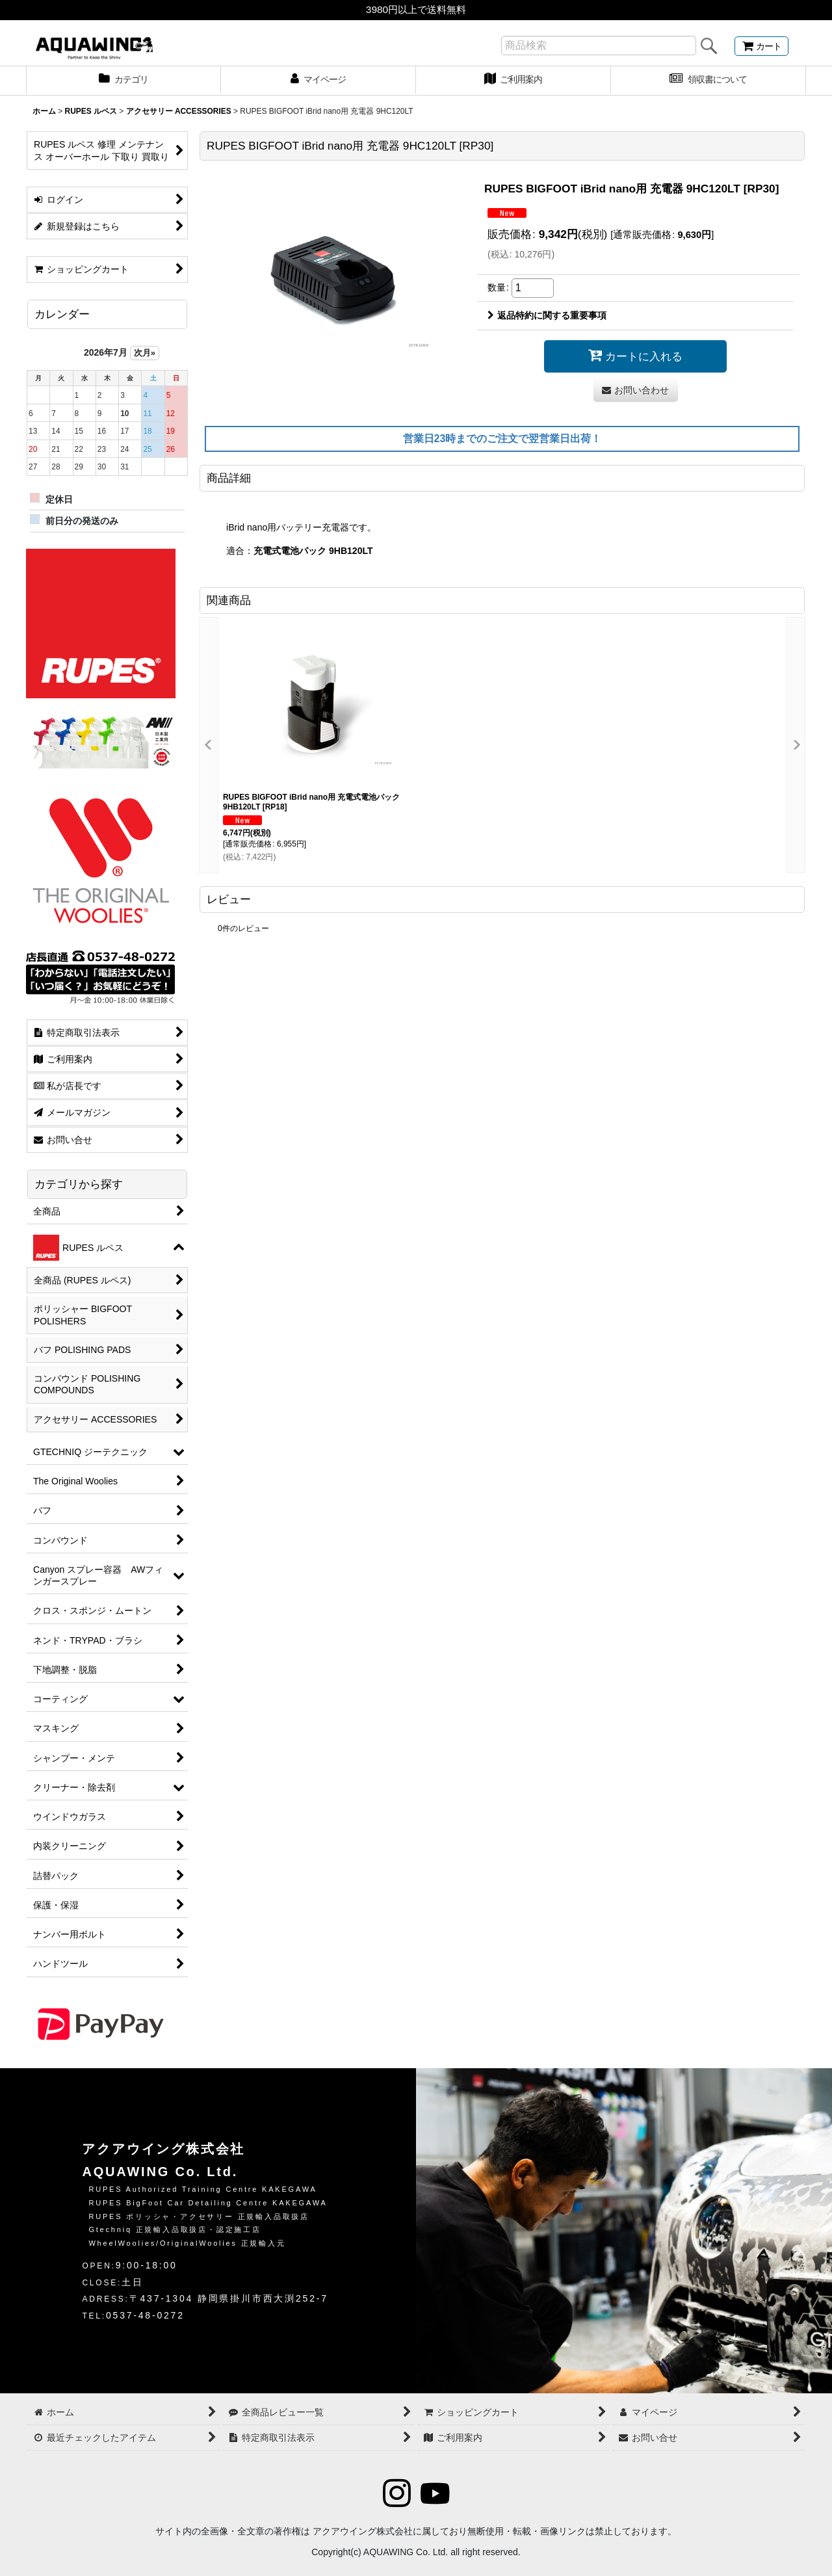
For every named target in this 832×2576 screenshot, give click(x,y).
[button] (208, 745)
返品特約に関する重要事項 (547, 315)
